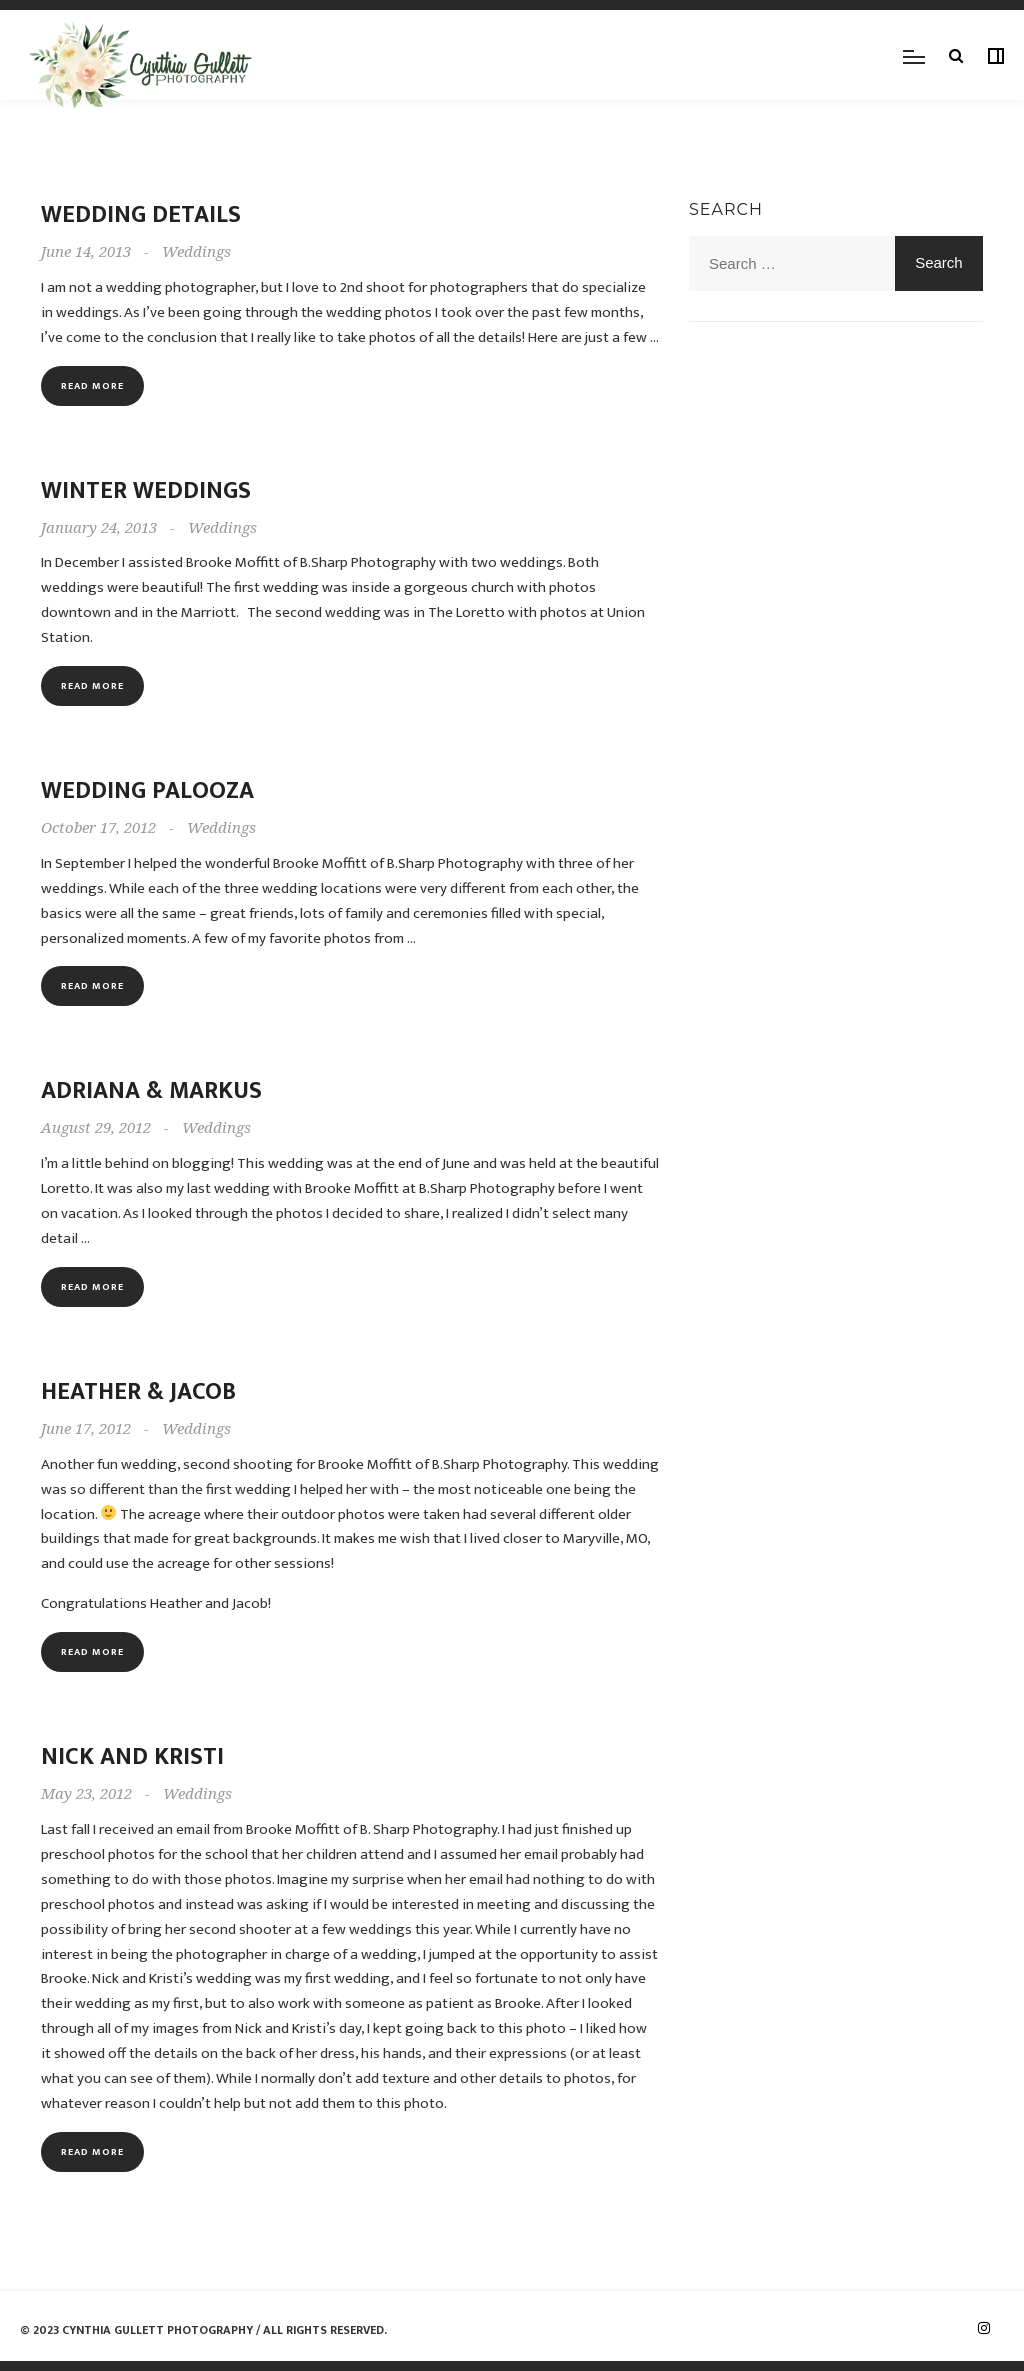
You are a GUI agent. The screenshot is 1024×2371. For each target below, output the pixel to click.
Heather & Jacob (138, 1392)
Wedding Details (141, 215)
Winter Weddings (146, 491)
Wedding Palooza (147, 791)
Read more (92, 386)
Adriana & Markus (151, 1091)
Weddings (196, 252)
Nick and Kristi (132, 1757)
